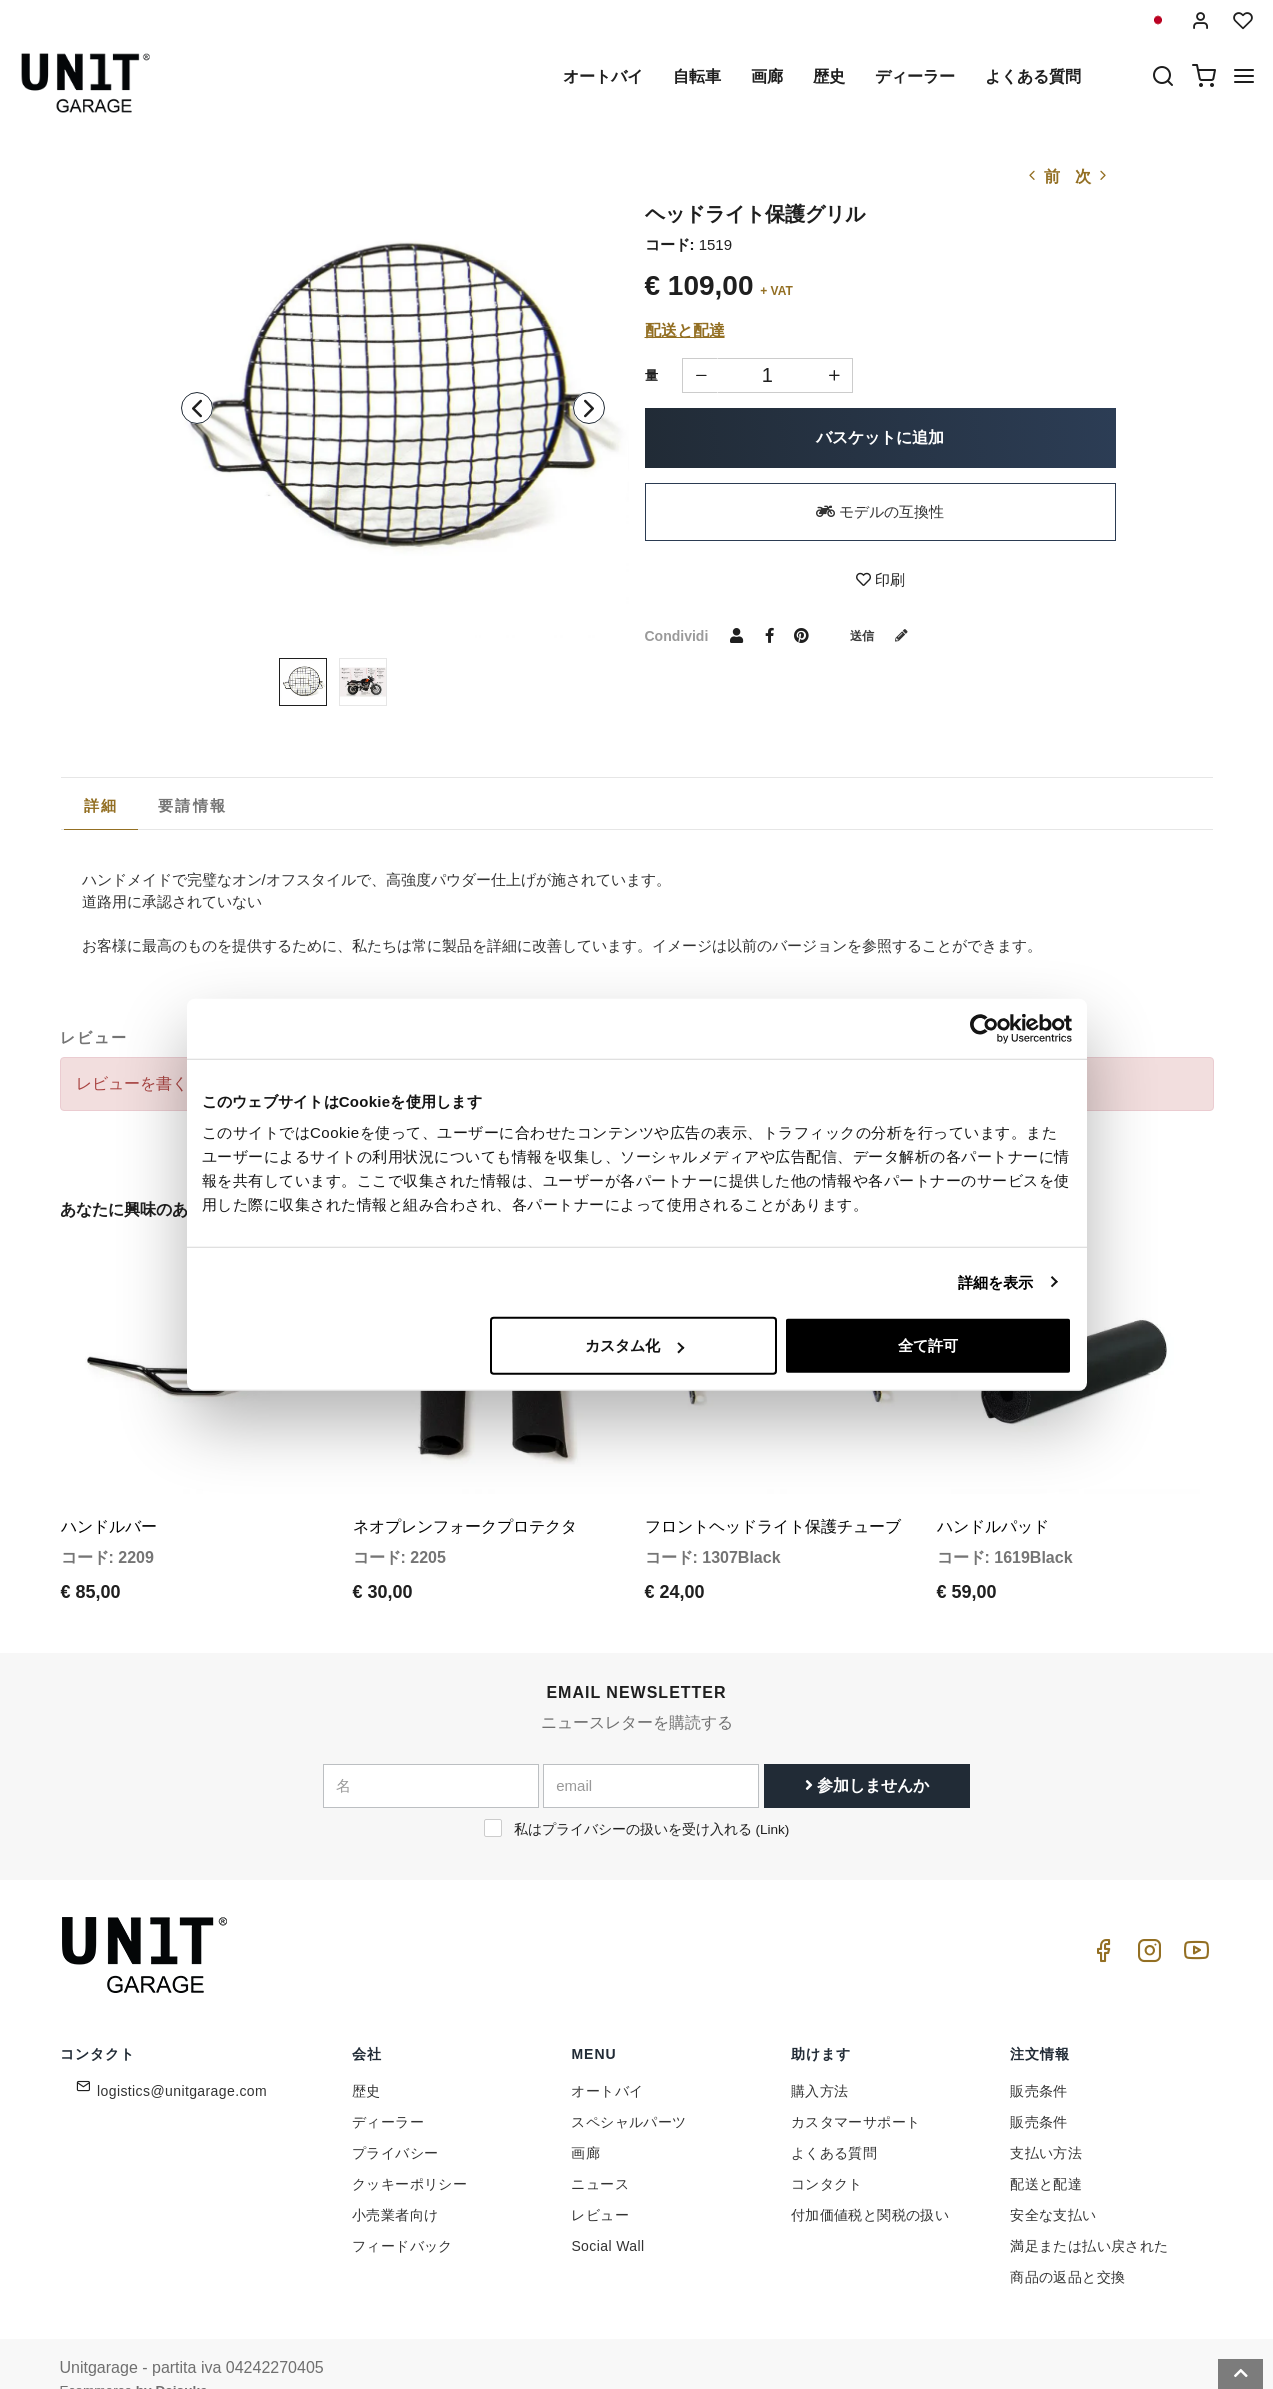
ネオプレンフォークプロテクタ (465, 1494)
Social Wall (607, 2215)
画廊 (767, 76)
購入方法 (820, 2060)
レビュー (600, 2184)
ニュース (600, 2153)
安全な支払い (1053, 2184)
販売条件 (1039, 2060)
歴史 (829, 76)
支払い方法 (1046, 2122)
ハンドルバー (109, 1494)
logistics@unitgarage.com (182, 2060)
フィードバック (402, 2215)
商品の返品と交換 (1067, 2246)
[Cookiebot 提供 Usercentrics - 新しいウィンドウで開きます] (984, 1028)
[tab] (101, 806)
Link (772, 1797)
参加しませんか (867, 1753)
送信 (886, 635)
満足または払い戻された (1089, 2215)
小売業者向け (395, 2184)
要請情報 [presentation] (192, 805)
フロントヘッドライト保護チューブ (773, 1494)
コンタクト (827, 2153)
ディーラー (915, 76)
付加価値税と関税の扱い (870, 2184)
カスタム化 (634, 1345)
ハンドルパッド (993, 1494)
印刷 (880, 579)
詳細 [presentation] (101, 805)
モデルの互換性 (880, 511)
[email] (651, 1754)
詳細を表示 (996, 1281)
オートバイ (603, 76)
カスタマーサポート (856, 2091)
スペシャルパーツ (628, 2091)
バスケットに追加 (880, 437)
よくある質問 (1033, 76)
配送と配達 (685, 330)
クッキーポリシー (409, 2153)
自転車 (697, 76)
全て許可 (928, 1345)
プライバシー (395, 2122)
